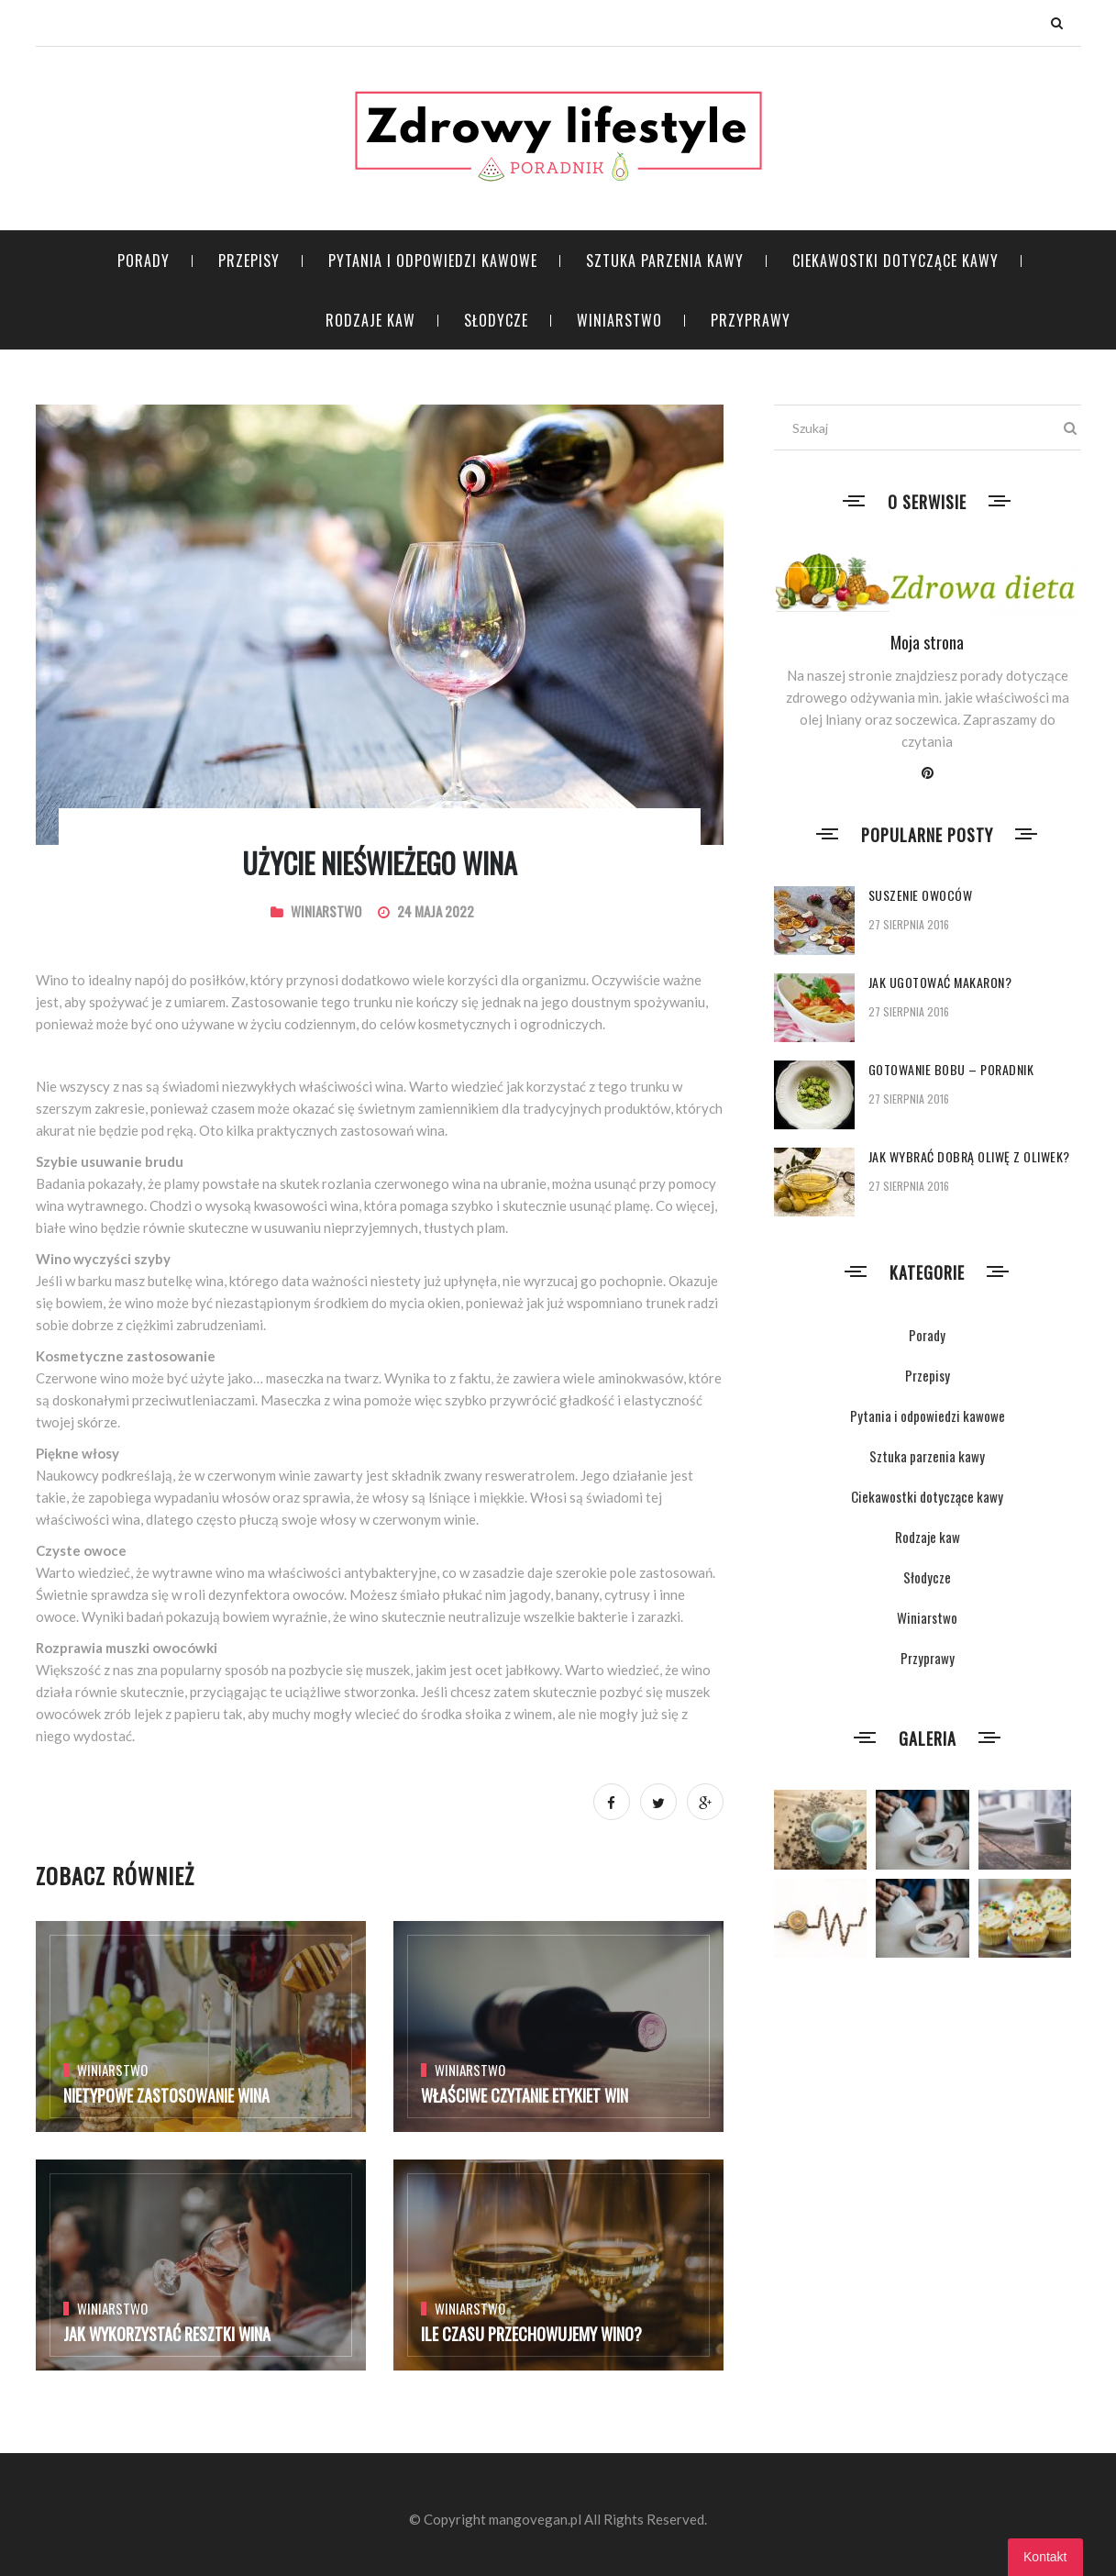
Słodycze (496, 320)
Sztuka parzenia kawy (665, 261)
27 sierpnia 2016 (908, 924)
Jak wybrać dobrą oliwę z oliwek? (969, 1156)
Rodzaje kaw (370, 320)
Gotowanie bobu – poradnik (951, 1069)
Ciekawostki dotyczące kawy (895, 261)
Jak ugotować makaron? (940, 982)
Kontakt (1044, 2556)
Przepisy (249, 261)
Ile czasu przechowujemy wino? (531, 2334)
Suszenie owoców (920, 895)
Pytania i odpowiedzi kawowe (432, 261)
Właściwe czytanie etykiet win (524, 2095)
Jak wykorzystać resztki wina (167, 2334)
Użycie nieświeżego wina (379, 862)
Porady (143, 261)
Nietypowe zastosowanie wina (166, 2095)
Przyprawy (750, 320)
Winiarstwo (619, 320)
